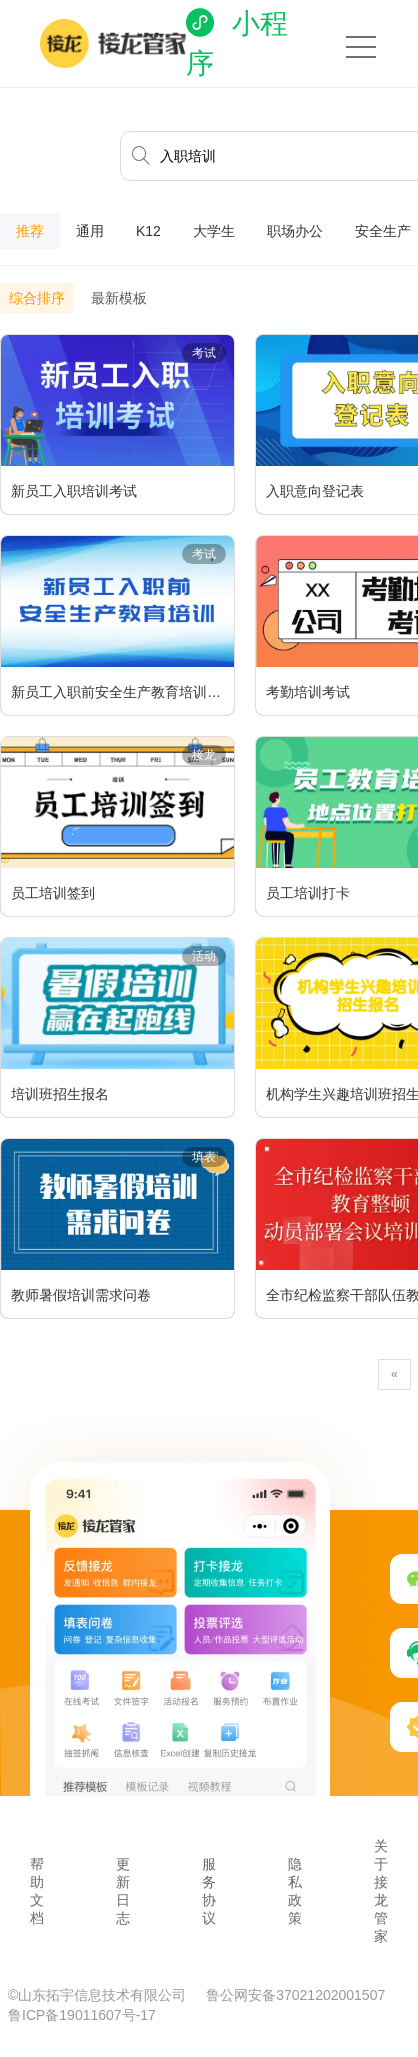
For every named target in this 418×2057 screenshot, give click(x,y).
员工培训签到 (53, 893)
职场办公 (295, 231)
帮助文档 (37, 1891)
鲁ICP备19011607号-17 (82, 2015)
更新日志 (123, 1891)
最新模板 (119, 298)
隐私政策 (295, 1891)
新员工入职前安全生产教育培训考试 (122, 692)
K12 (148, 231)
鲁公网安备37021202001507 (295, 1995)
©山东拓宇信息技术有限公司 (99, 1995)
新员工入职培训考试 (74, 491)
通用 (90, 231)
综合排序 (37, 298)
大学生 (214, 231)
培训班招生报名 (60, 1094)
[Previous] (394, 1374)
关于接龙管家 (381, 1891)
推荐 (30, 231)
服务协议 (209, 1891)
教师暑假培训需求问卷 (81, 1295)
